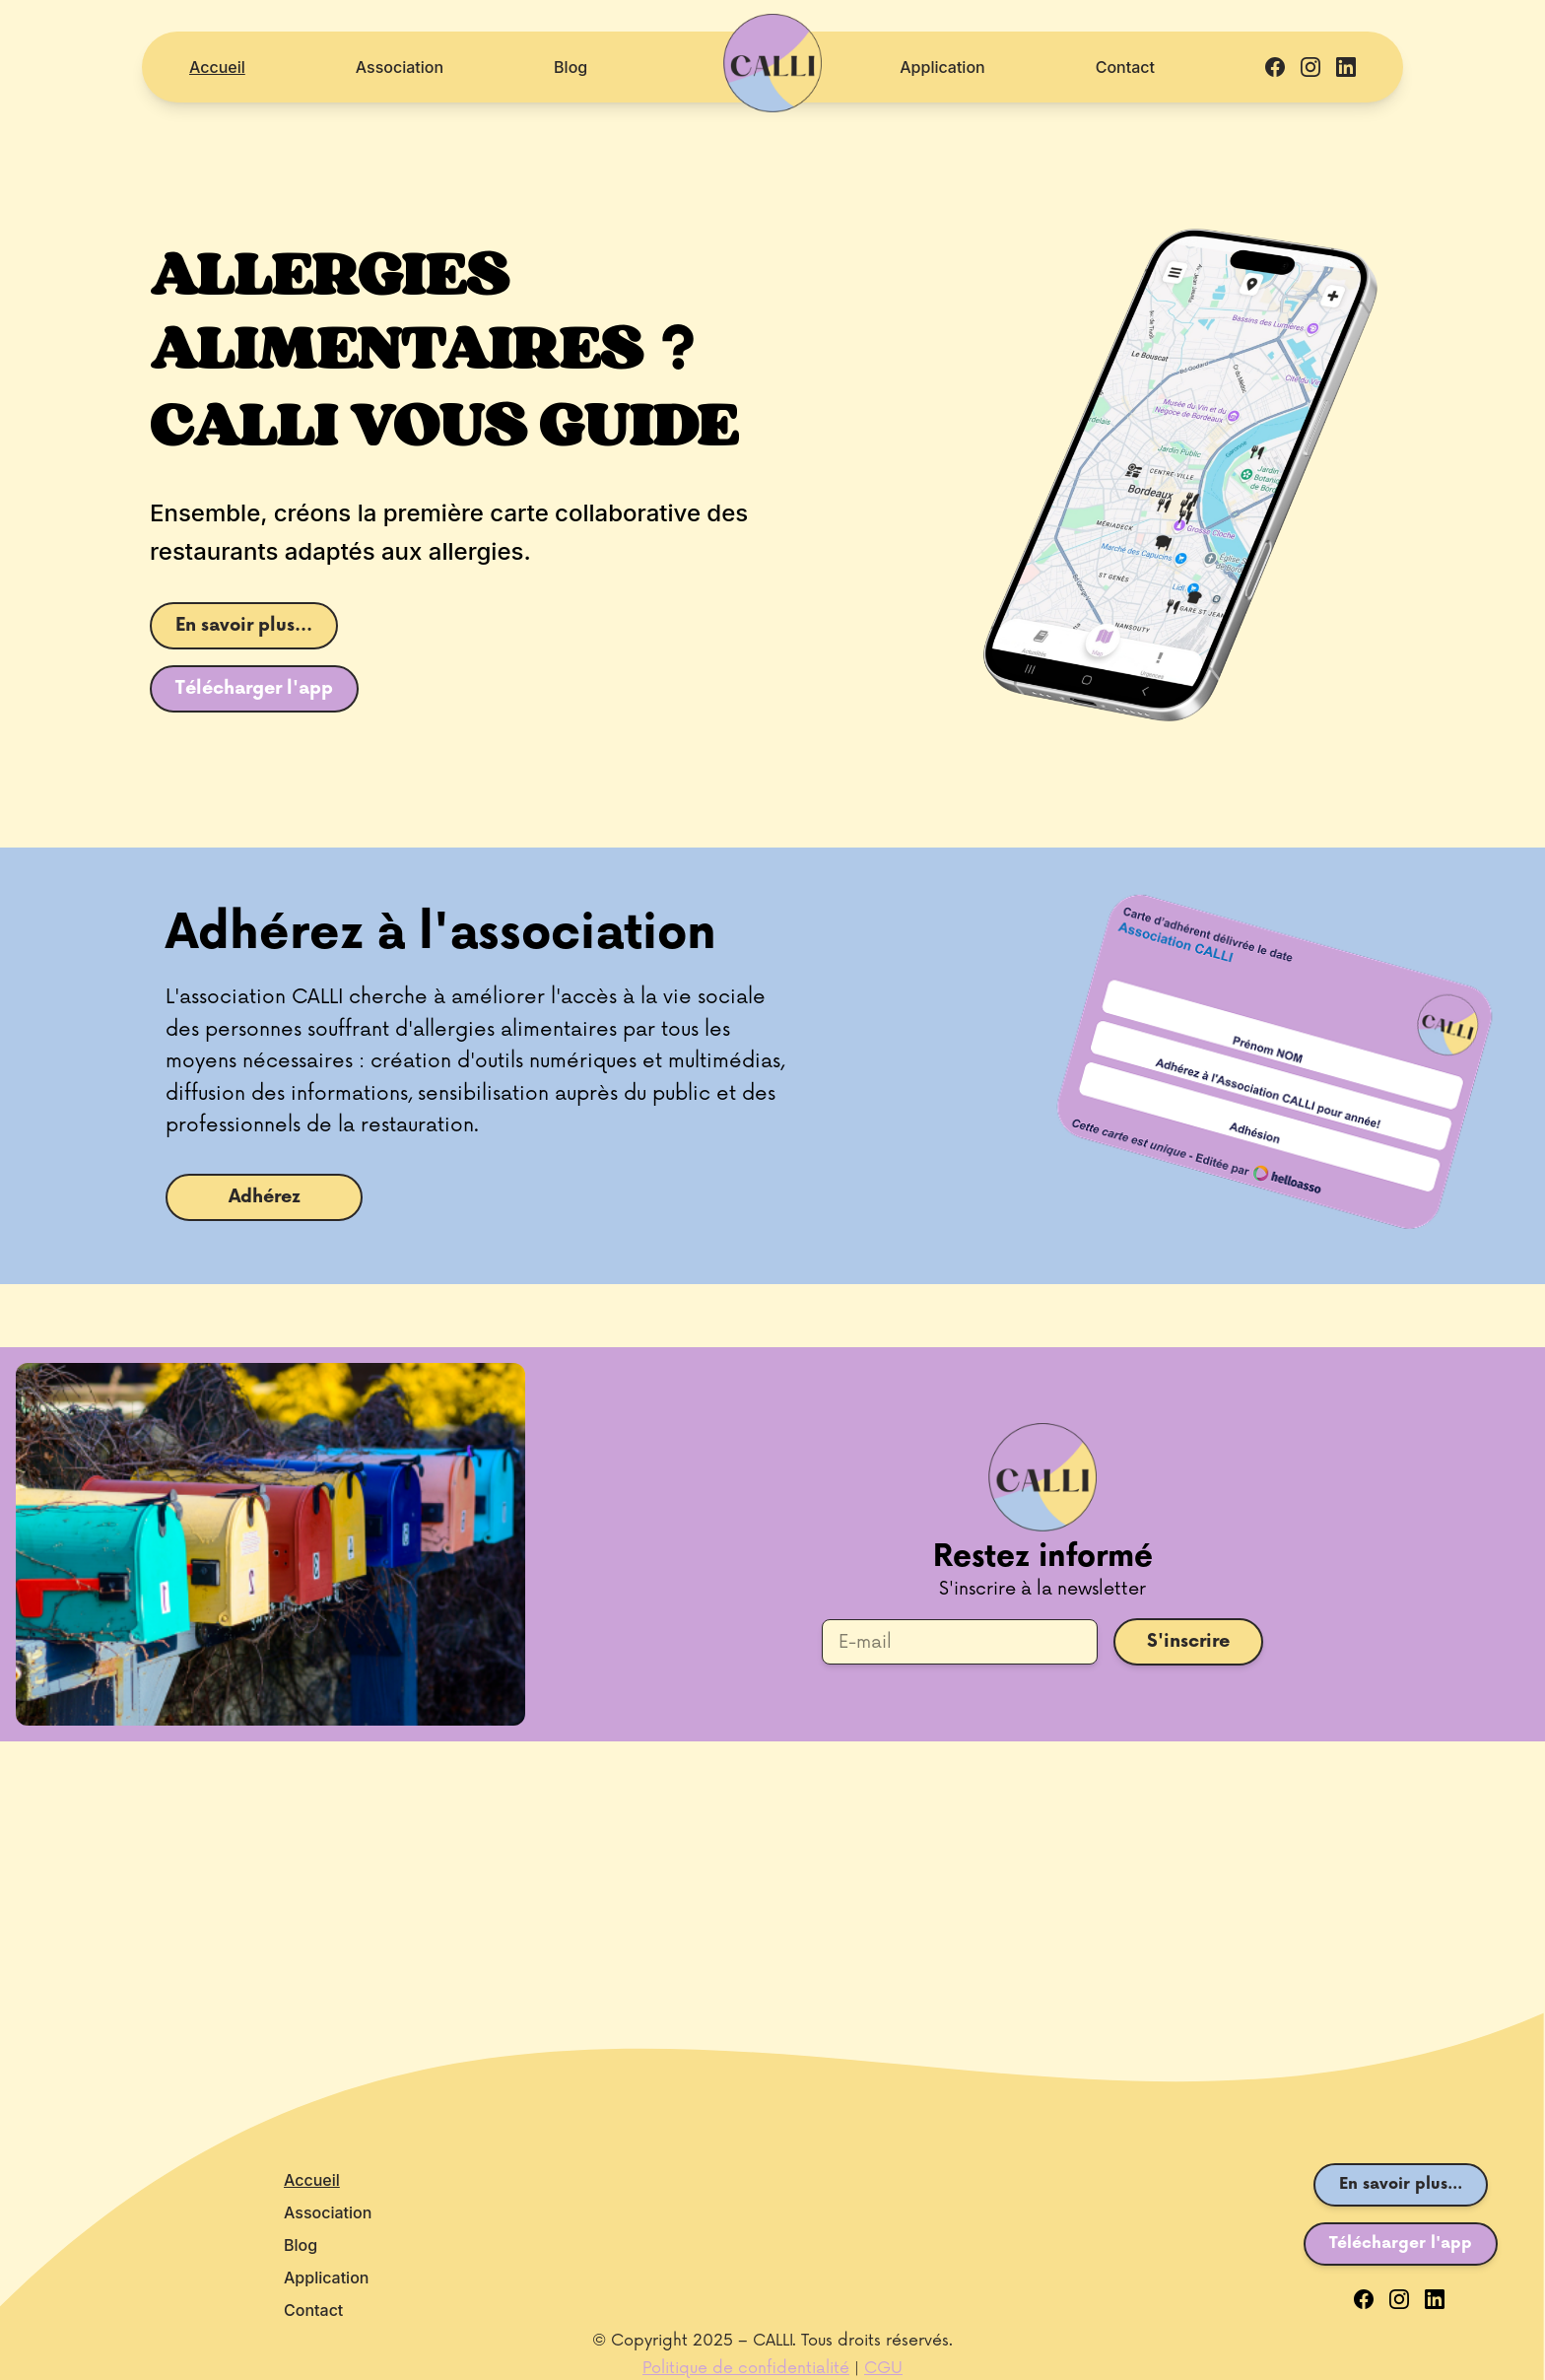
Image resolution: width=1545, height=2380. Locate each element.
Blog (570, 67)
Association (399, 67)
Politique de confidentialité (745, 2368)
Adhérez (265, 1197)
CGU (883, 2368)
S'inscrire (1188, 1641)
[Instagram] (1399, 2299)
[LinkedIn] (1434, 2299)
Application (942, 67)
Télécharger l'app (254, 688)
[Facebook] (1364, 2299)
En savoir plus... (243, 625)
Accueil (217, 67)
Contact (1125, 67)
